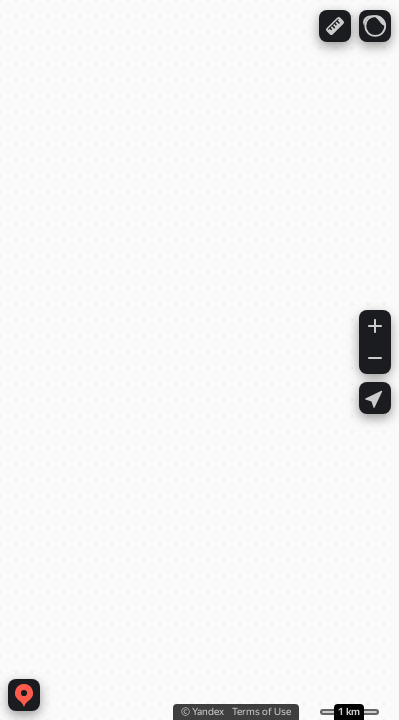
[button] (335, 26)
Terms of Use (261, 711)
